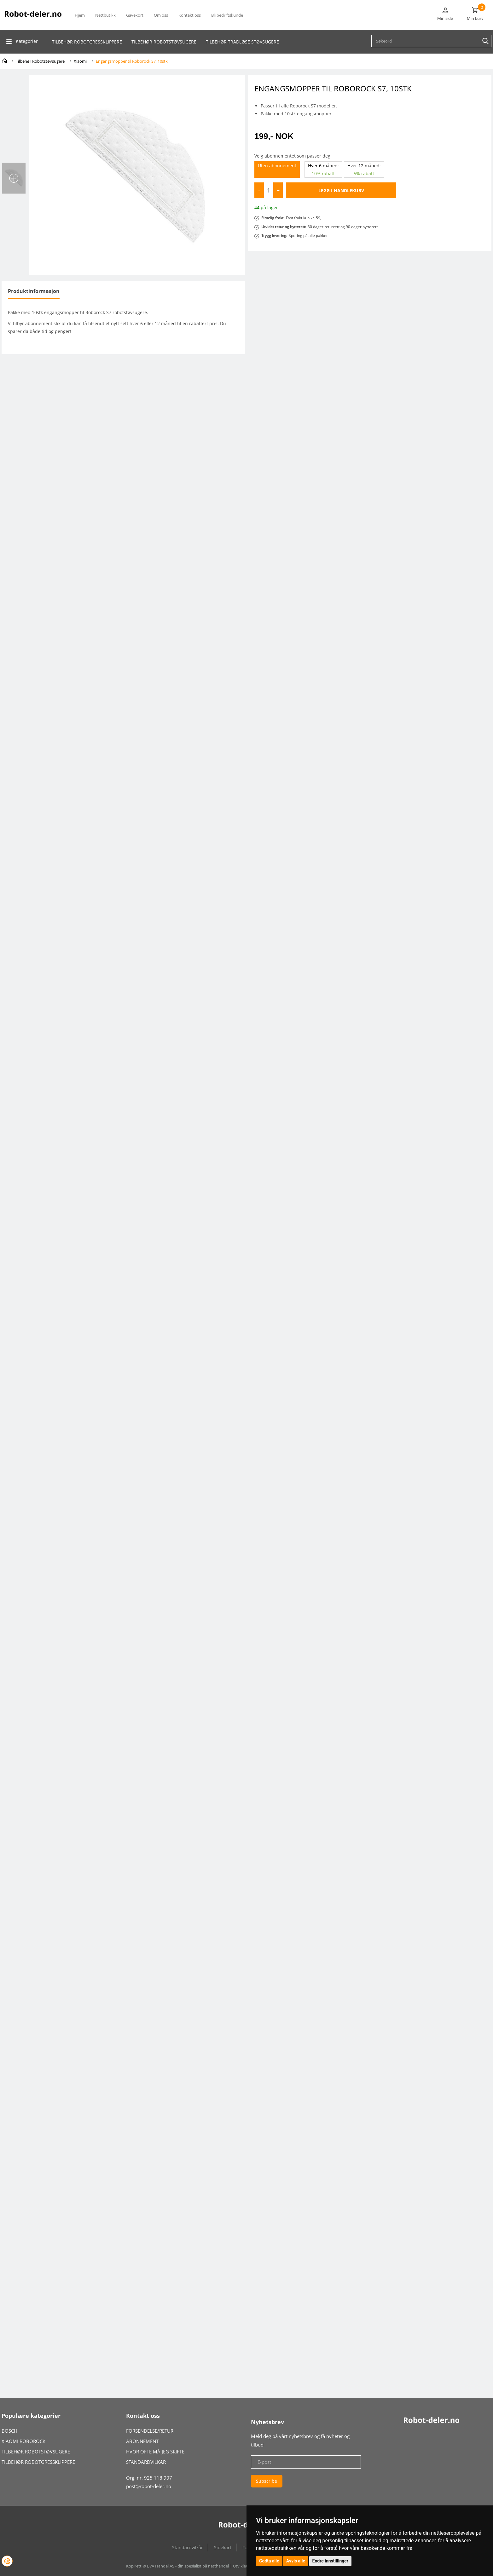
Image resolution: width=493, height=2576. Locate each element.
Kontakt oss (189, 15)
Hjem (80, 15)
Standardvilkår (187, 2547)
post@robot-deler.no (148, 2486)
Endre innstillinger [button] (330, 2560)
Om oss (161, 15)
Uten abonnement (277, 166)
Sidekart (222, 2547)
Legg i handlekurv (341, 190)
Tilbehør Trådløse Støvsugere (242, 42)
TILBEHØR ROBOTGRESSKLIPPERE (38, 2462)
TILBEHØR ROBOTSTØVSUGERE (36, 2451)
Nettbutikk (105, 15)
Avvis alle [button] (295, 2560)
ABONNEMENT (142, 2441)
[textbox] (433, 41)
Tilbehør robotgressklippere (87, 42)
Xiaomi (80, 61)
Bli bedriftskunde (227, 15)
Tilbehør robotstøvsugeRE (163, 42)
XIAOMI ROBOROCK (23, 2441)
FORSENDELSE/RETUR (149, 2431)
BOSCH (9, 2431)
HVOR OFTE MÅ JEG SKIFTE (155, 2451)
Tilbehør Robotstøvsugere (40, 61)
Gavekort (134, 15)
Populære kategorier (31, 2415)
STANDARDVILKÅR (146, 2462)
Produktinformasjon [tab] (34, 291)
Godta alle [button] (269, 2560)
